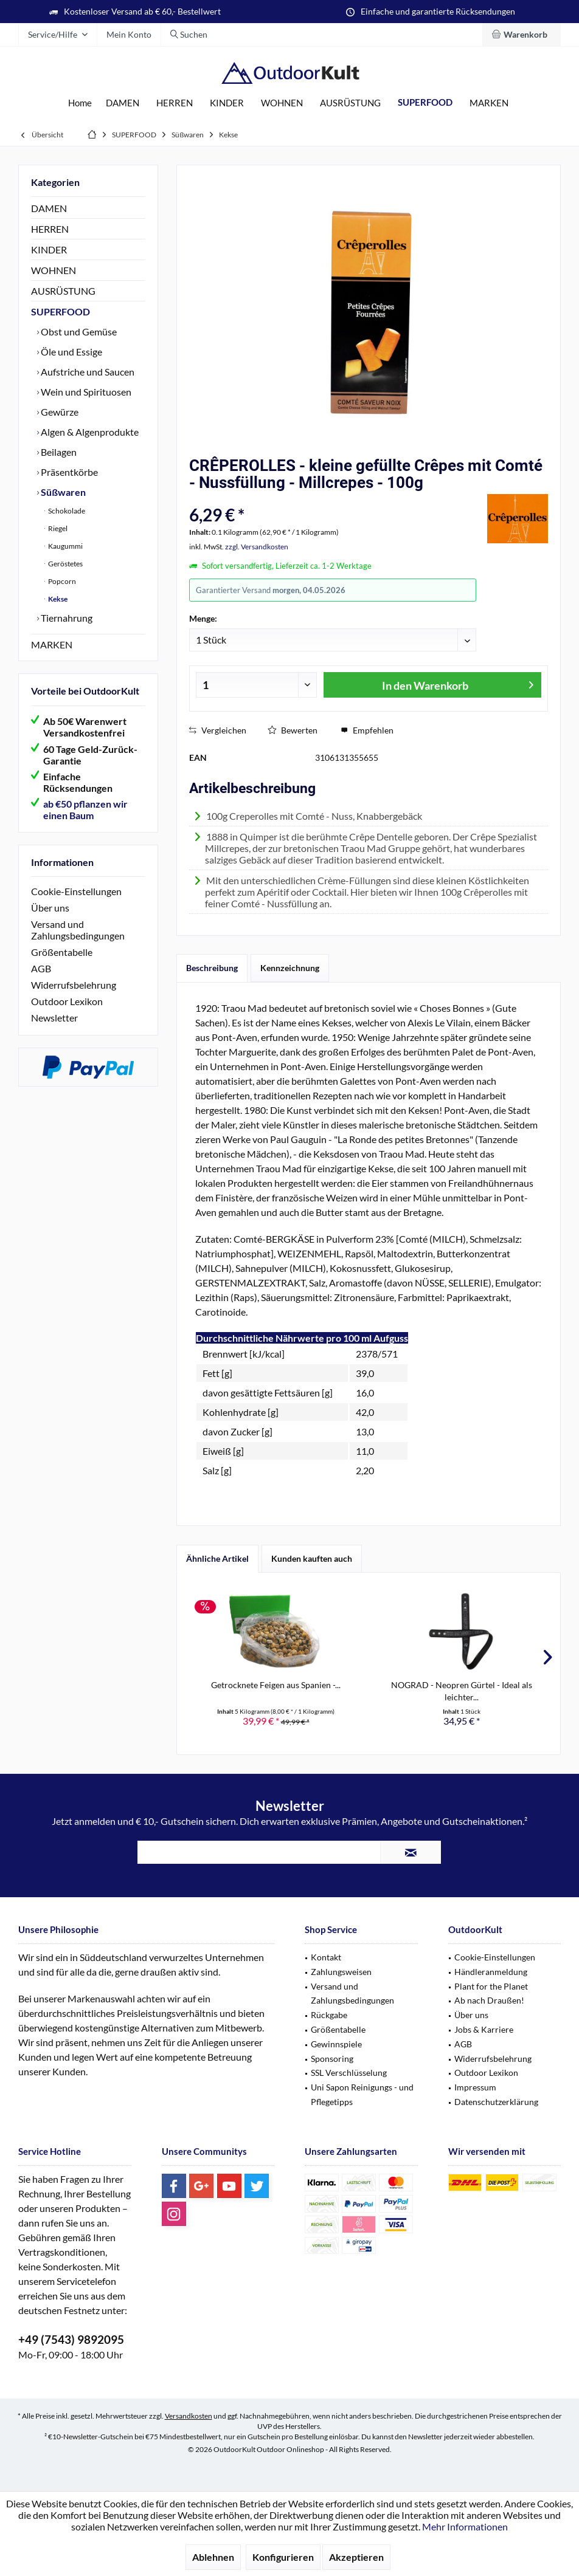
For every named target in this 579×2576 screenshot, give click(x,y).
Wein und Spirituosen (85, 391)
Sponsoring (332, 2058)
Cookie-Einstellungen (76, 891)
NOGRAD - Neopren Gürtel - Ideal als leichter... (461, 1691)
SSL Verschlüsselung (349, 2072)
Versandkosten (188, 2415)
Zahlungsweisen (341, 1971)
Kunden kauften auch (311, 1558)
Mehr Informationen (465, 2526)
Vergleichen (217, 730)
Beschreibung (212, 968)
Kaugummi (65, 546)
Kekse (57, 598)
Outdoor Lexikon (67, 1001)
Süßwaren (62, 492)
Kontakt (326, 1957)
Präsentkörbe (68, 472)
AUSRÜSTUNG (63, 291)
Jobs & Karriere (483, 2029)
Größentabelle (61, 952)
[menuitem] (521, 34)
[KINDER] (226, 103)
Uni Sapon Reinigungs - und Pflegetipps (362, 2094)
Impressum (475, 2087)
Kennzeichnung (289, 968)
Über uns (50, 907)
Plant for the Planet (491, 1986)
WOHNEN (53, 270)
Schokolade (66, 510)
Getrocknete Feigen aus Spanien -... (276, 1685)
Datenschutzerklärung (496, 2102)
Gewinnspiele (336, 2044)
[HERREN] (174, 103)
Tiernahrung (65, 617)
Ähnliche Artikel (217, 1558)
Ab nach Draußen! (489, 2000)
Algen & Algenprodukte (89, 432)
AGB (41, 968)
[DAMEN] (122, 103)
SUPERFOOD (60, 311)
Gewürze (58, 411)
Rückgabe (329, 2015)
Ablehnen (213, 2557)
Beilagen (58, 452)
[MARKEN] (489, 103)
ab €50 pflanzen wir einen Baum (85, 809)
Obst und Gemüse (78, 331)
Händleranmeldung (490, 1971)
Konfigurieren (283, 2557)
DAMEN (49, 208)
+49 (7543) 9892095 (71, 2339)
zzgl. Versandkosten (256, 546)
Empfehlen (367, 730)
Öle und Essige (70, 351)
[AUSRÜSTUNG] (350, 103)
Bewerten (292, 730)
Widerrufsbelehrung (73, 985)
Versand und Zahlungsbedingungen (78, 929)
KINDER (49, 249)
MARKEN (51, 644)
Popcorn (61, 581)
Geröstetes (65, 563)
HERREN (50, 229)
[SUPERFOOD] (425, 102)
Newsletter (54, 1017)
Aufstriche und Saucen (86, 371)
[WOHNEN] (281, 103)
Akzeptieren (356, 2557)
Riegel (57, 528)
